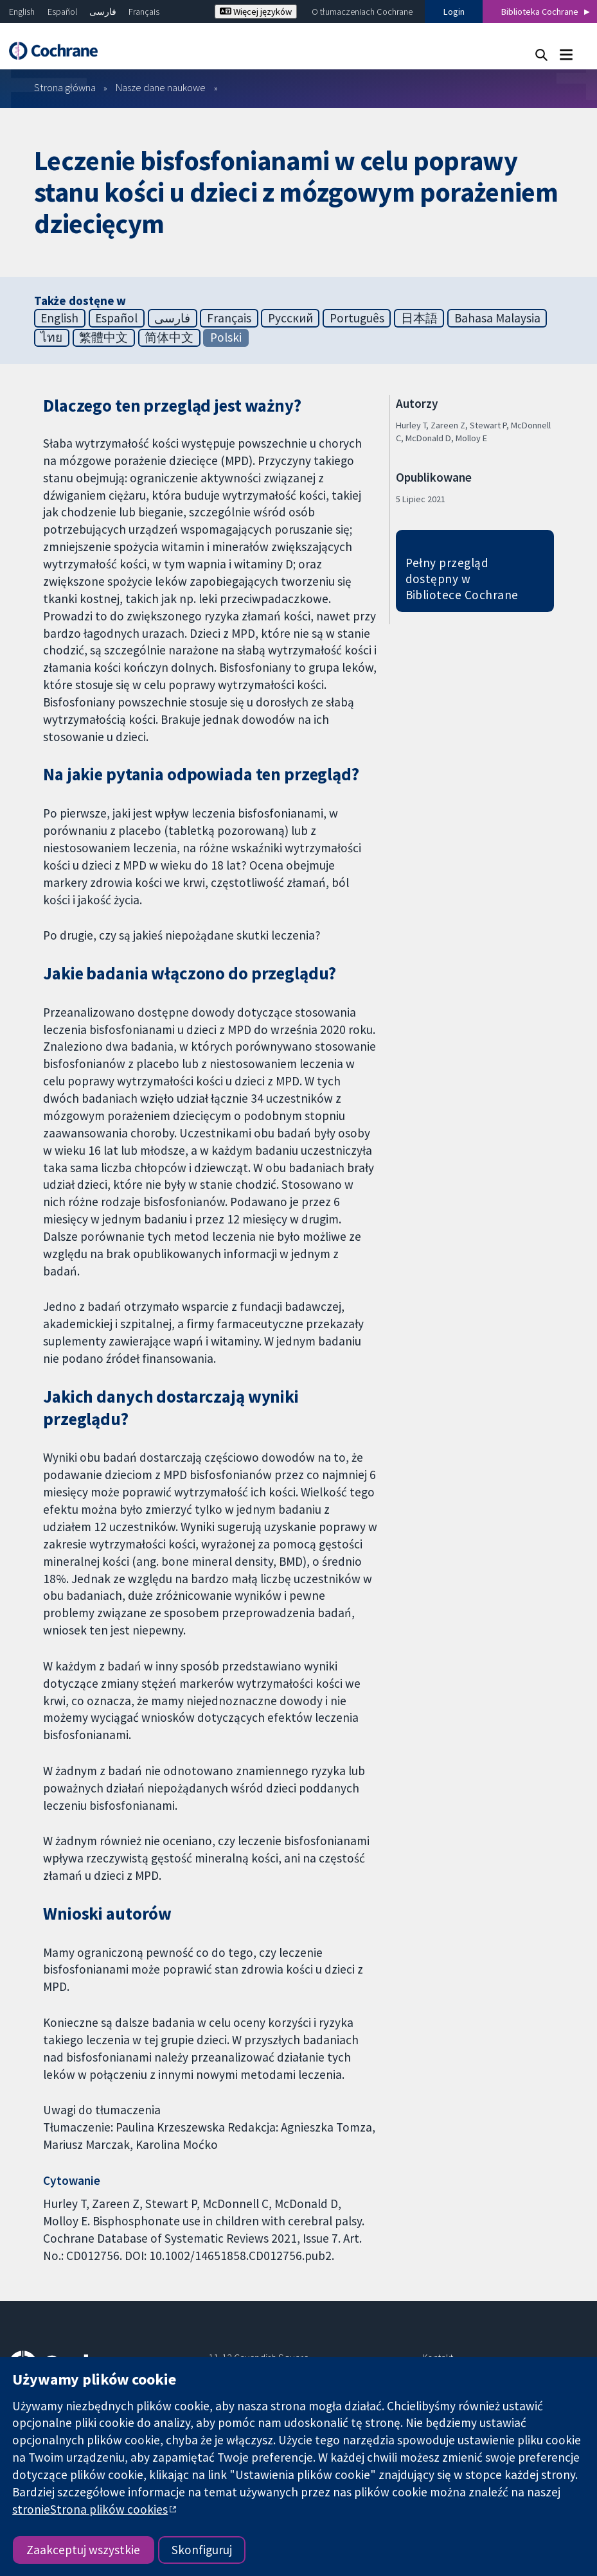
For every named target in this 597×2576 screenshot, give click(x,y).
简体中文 (169, 337)
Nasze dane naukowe (161, 87)
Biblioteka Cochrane (539, 11)
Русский (290, 318)
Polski (226, 337)
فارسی (102, 11)
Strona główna (65, 87)
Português (357, 318)
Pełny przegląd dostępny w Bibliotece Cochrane (462, 578)
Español (62, 11)
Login (454, 11)
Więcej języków (256, 11)
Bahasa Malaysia (497, 318)
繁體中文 (103, 337)
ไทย (51, 337)
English (22, 11)
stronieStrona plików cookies (90, 2509)
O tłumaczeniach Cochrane (362, 11)
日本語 (419, 318)
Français (144, 11)
